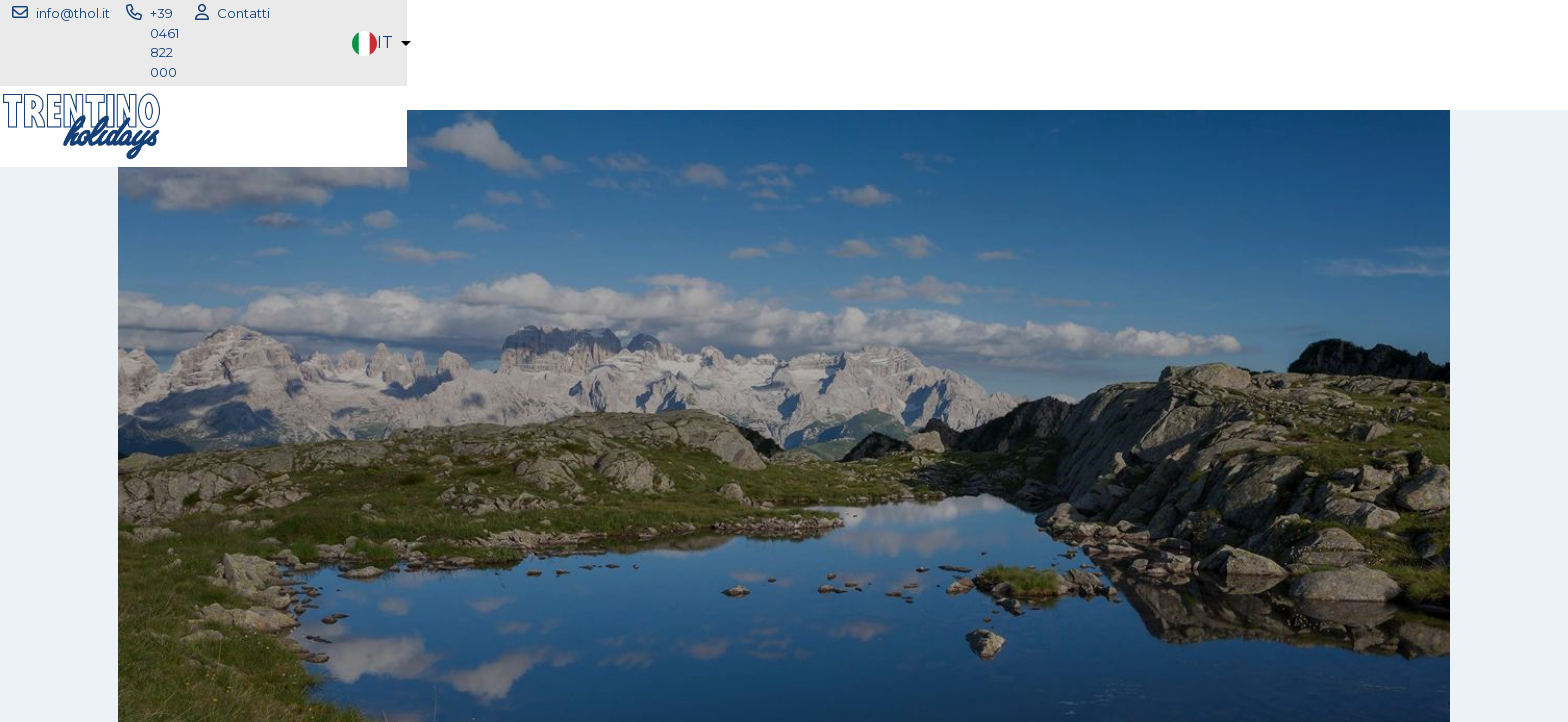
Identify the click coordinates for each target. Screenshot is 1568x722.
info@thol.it (441, 15)
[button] (1416, 16)
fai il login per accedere (785, 415)
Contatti (694, 15)
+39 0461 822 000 (573, 15)
